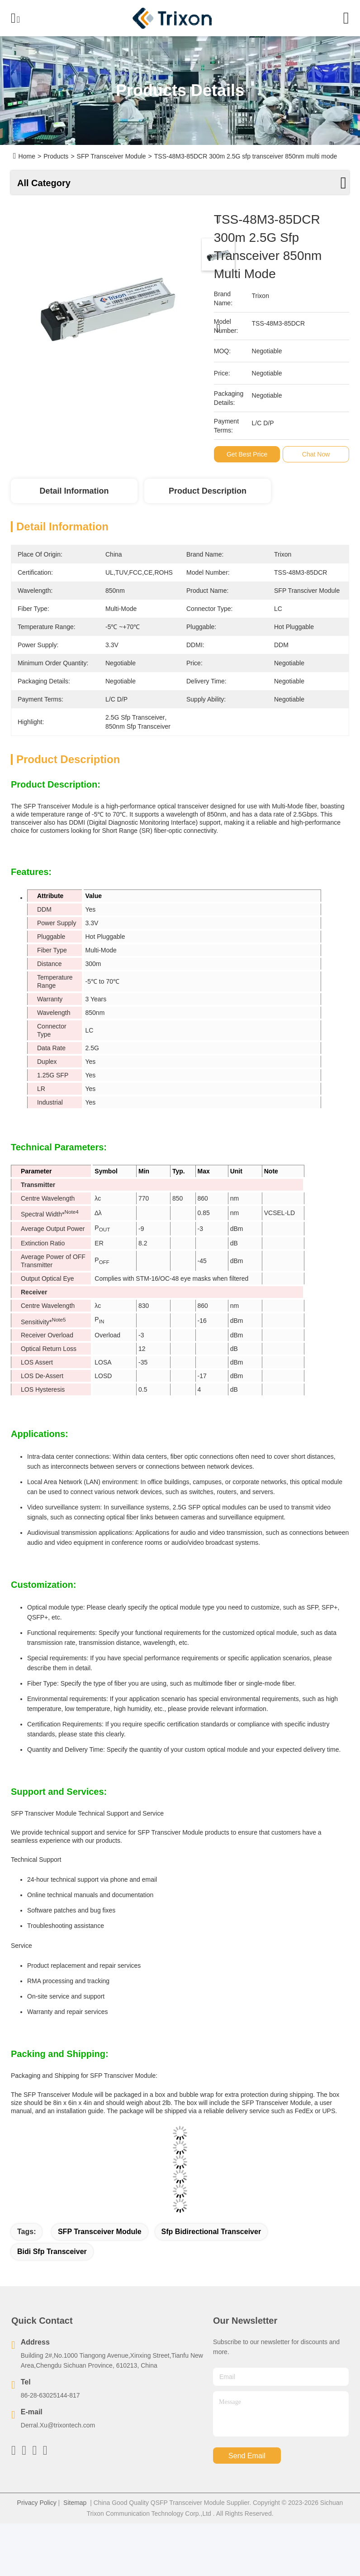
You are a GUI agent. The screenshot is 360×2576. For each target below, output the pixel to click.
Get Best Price (247, 454)
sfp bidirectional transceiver (211, 2231)
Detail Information (74, 490)
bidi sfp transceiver (52, 2251)
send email (246, 2456)
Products (55, 156)
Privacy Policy (37, 2502)
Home (27, 156)
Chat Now (317, 454)
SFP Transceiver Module (100, 2231)
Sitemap (74, 2502)
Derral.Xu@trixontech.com (58, 2425)
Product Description (207, 490)
